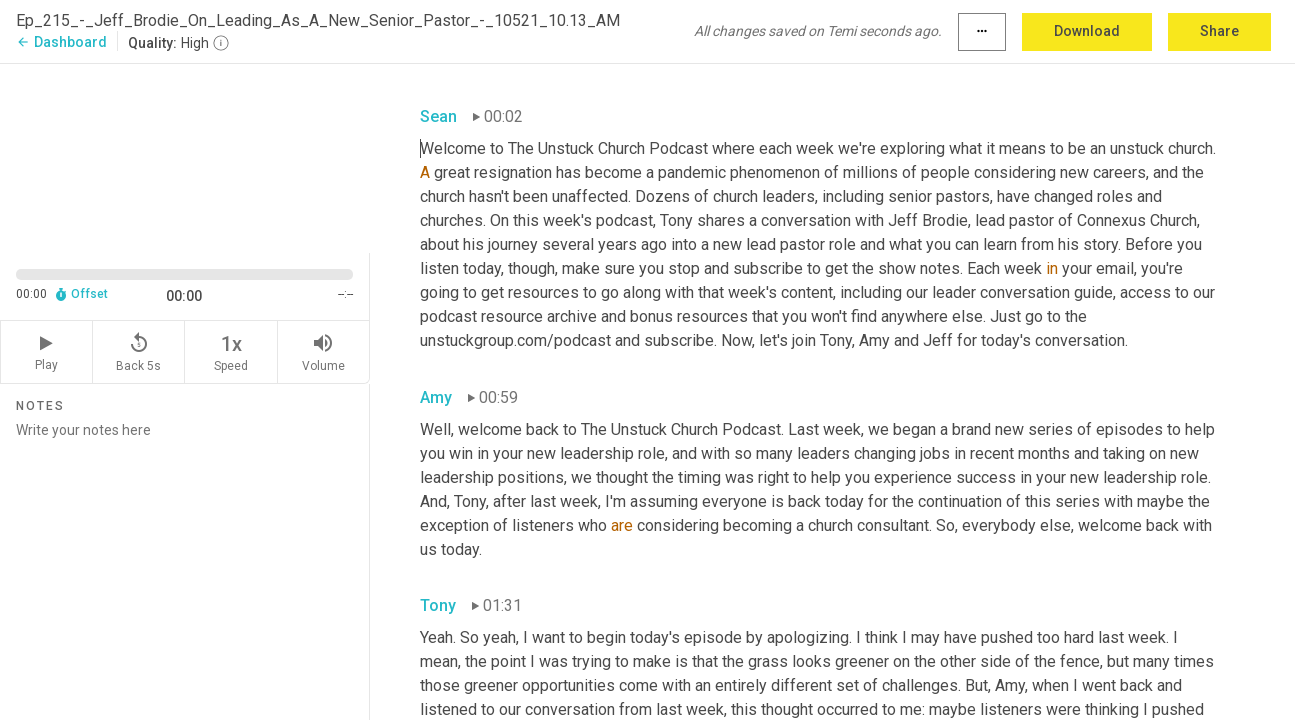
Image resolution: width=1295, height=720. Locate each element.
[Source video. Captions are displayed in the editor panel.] (185, 156)
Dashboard (61, 42)
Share (1219, 31)
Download (1087, 31)
